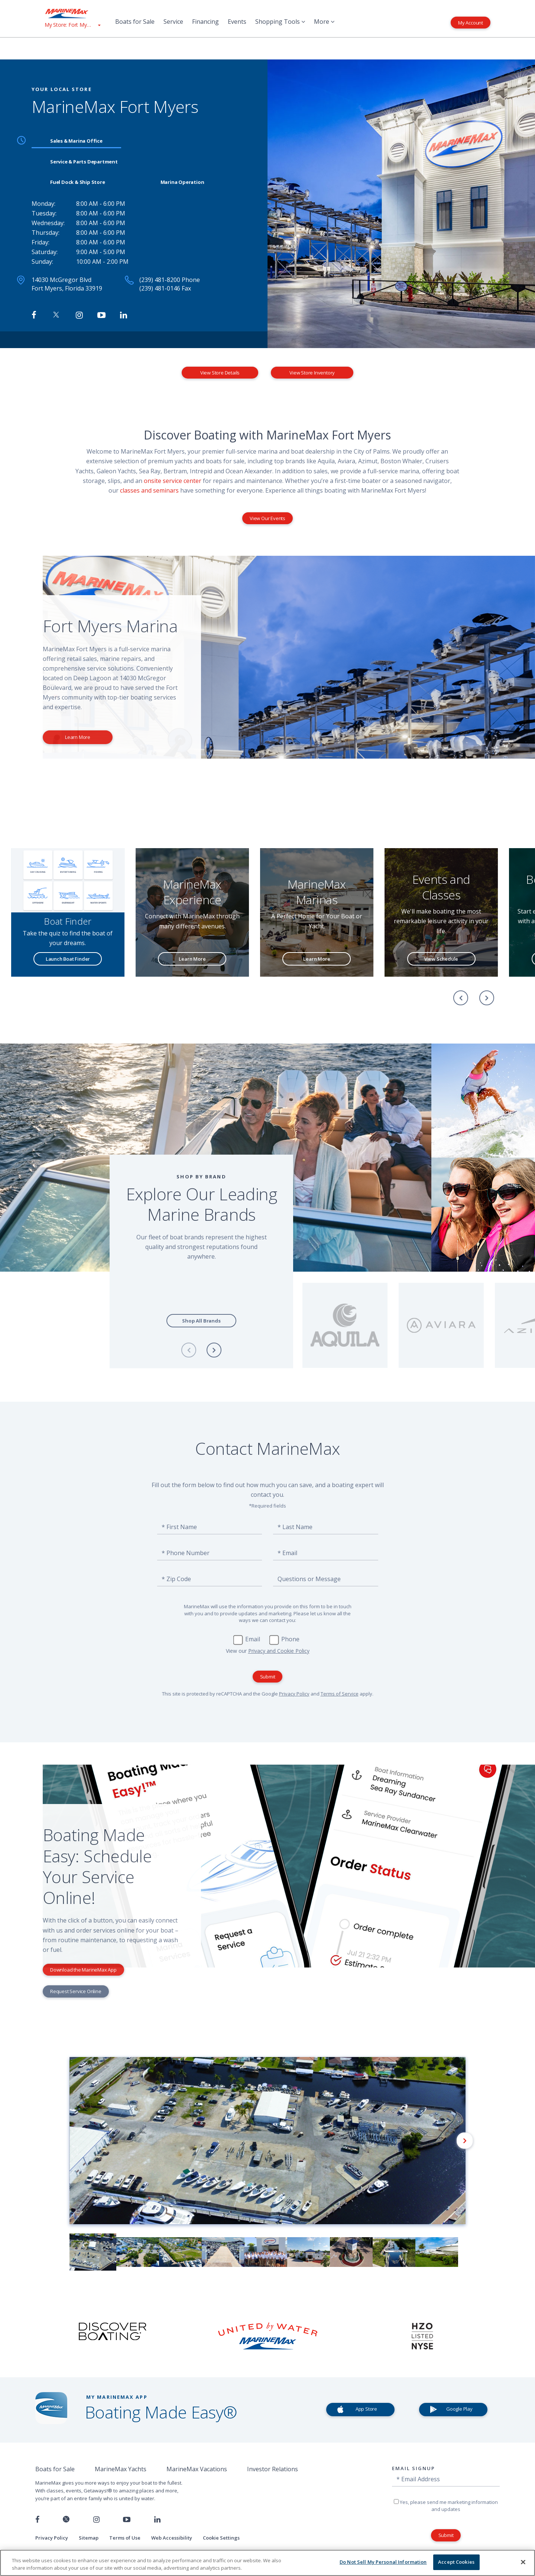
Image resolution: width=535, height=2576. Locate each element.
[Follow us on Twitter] (66, 2520)
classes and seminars (149, 490)
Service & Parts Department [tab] (84, 161)
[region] (267, 2563)
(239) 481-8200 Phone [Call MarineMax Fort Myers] (169, 280)
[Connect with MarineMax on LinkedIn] (123, 315)
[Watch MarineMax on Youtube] (101, 315)
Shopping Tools (280, 21)
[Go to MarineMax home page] (72, 13)
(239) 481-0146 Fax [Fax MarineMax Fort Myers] (165, 288)
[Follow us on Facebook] (37, 2519)
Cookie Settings (221, 2537)
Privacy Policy (294, 1693)
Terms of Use (124, 2537)
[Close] (523, 2562)
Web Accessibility (171, 2537)
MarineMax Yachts (120, 2469)
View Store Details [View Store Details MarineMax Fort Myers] (220, 372)
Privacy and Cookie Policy (278, 1650)
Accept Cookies (456, 2562)
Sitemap (88, 2537)
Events (237, 21)
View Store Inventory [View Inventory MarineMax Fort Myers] (312, 372)
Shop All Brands (201, 1320)
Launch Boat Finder (68, 959)
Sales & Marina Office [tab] (76, 140)
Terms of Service (340, 1693)
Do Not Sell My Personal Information (383, 2562)
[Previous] (460, 997)
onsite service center (172, 481)
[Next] (486, 997)
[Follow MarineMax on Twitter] (56, 315)
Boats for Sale (135, 21)
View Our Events (267, 518)
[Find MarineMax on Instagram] (79, 315)
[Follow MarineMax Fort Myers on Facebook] (34, 315)
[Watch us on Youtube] (126, 2519)
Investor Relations (272, 2469)
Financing (205, 21)
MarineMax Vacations (196, 2469)
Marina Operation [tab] (182, 182)
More (324, 21)
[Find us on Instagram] (96, 2519)
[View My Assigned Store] (72, 24)
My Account (470, 22)
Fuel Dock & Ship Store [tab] (77, 182)
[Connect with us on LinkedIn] (157, 2519)
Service (173, 21)
